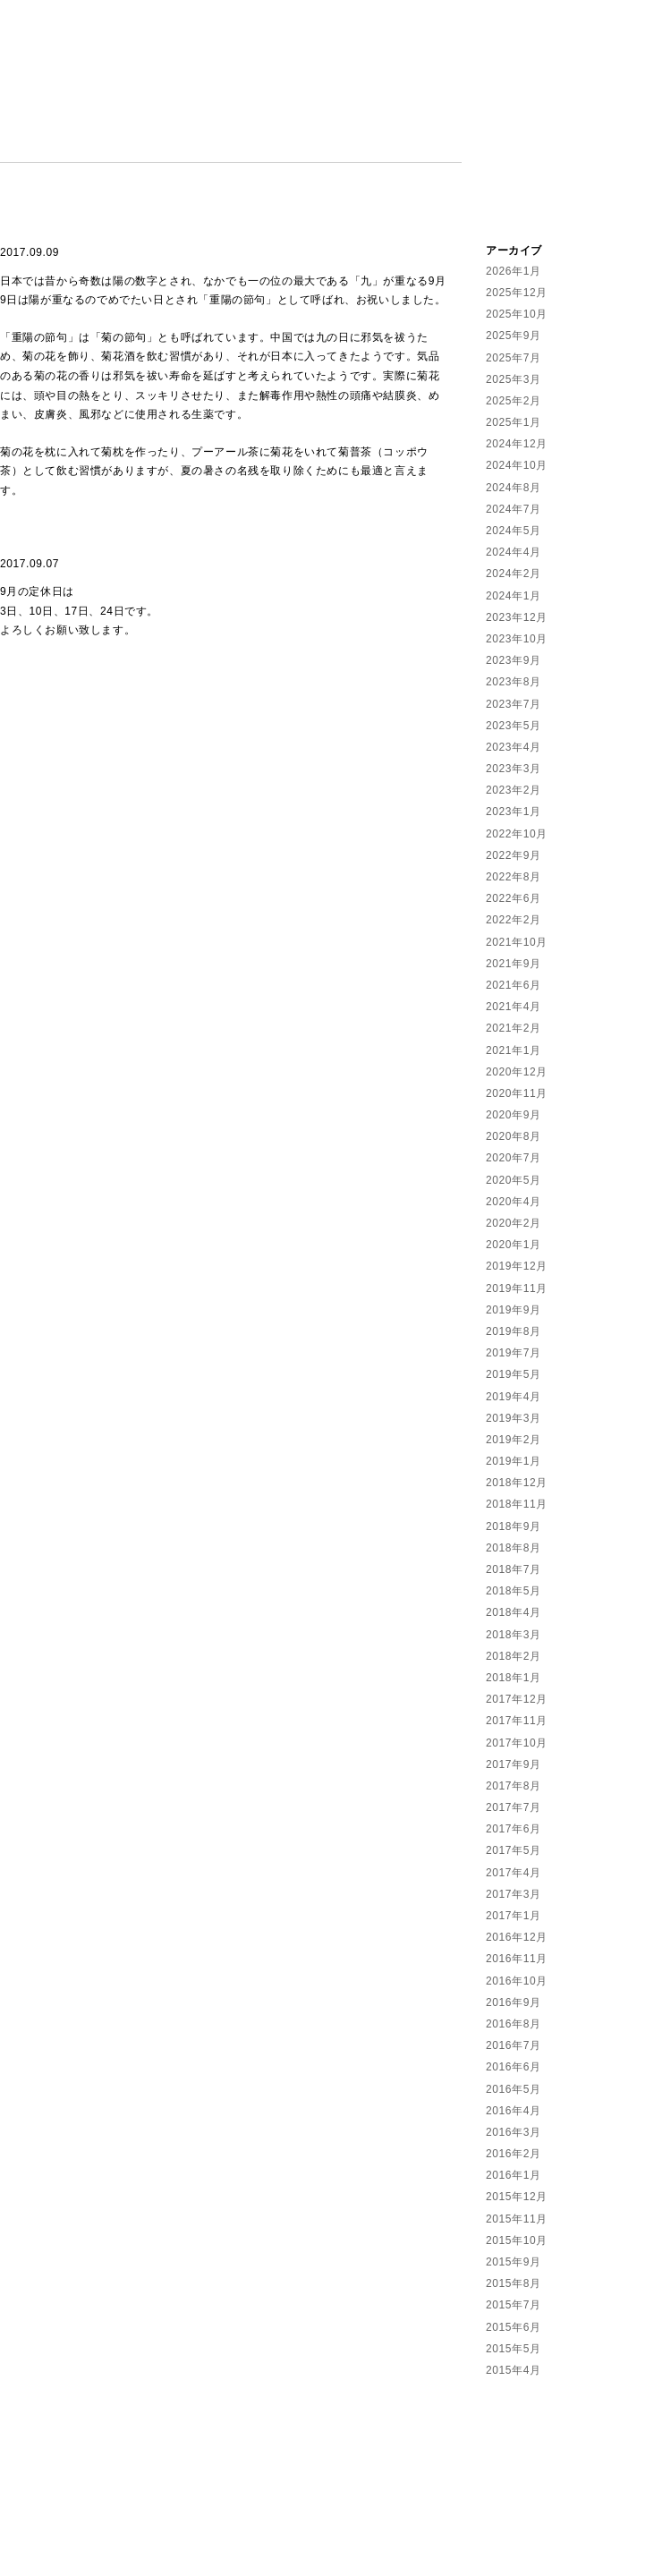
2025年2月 (513, 401)
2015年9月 (513, 2262)
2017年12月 (517, 1699)
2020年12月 (517, 1072)
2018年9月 (513, 1526)
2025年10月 (517, 314)
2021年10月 (517, 942)
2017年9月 (513, 1764)
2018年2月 (513, 1656)
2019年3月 (513, 1418)
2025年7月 (513, 358)
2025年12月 (517, 292)
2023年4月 (513, 747)
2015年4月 (513, 2370)
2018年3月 (513, 1634)
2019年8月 (513, 1331)
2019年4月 (513, 1396)
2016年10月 (517, 1981)
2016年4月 (513, 2110)
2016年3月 (513, 2132)
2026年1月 (513, 271)
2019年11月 (517, 1288)
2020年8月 (513, 1136)
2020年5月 (513, 1180)
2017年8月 (513, 1786)
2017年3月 (513, 1894)
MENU (169, 147)
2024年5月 (513, 530)
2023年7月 (513, 704)
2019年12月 (517, 1266)
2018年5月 (513, 1591)
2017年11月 (517, 1720)
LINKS (442, 147)
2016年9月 (513, 2002)
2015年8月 (513, 2283)
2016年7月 (513, 2045)
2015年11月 (517, 2219)
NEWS (19, 147)
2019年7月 (513, 1353)
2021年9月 (513, 963)
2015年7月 (513, 2305)
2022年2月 (513, 920)
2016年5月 (513, 2089)
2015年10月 (517, 2240)
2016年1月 (513, 2175)
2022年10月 (517, 834)
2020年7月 (513, 1158)
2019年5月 (513, 1374)
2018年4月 (513, 1612)
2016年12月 (517, 1937)
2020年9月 (513, 1115)
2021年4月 (513, 1006)
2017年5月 (513, 1850)
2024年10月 (517, 465)
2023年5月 (513, 725)
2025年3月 (513, 379)
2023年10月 (517, 639)
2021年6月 (513, 985)
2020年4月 (513, 1201)
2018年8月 (513, 1548)
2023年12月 (517, 617)
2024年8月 (513, 487)
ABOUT (95, 147)
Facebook (7, 218)
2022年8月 (513, 877)
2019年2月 (513, 1439)
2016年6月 (513, 2067)
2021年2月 (513, 1028)
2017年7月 (513, 1807)
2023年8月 (513, 682)
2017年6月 (513, 1829)
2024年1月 (513, 596)
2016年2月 (513, 2153)
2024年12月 (517, 444)
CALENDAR (256, 147)
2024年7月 (513, 509)
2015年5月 (513, 2348)
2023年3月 (513, 768)
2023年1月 (513, 811)
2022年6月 (513, 898)
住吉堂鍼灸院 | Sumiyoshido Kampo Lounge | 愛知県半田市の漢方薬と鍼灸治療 (579, 111)
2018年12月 (517, 1482)
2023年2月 (513, 790)
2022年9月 (513, 855)
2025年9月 (513, 335)
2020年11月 (517, 1093)
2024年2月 (513, 573)
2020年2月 (513, 1223)
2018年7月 (513, 1569)
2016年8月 (513, 2024)
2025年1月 (513, 422)
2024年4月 (513, 552)
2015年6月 (513, 2327)
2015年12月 (517, 2196)
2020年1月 (513, 1244)
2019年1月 (513, 1461)
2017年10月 (517, 1743)
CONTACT (357, 147)
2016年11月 (517, 1958)
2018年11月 (517, 1504)
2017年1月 (513, 1915)
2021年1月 (513, 1050)
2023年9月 (513, 660)
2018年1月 (513, 1677)
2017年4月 (513, 1872)
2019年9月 (513, 1310)
